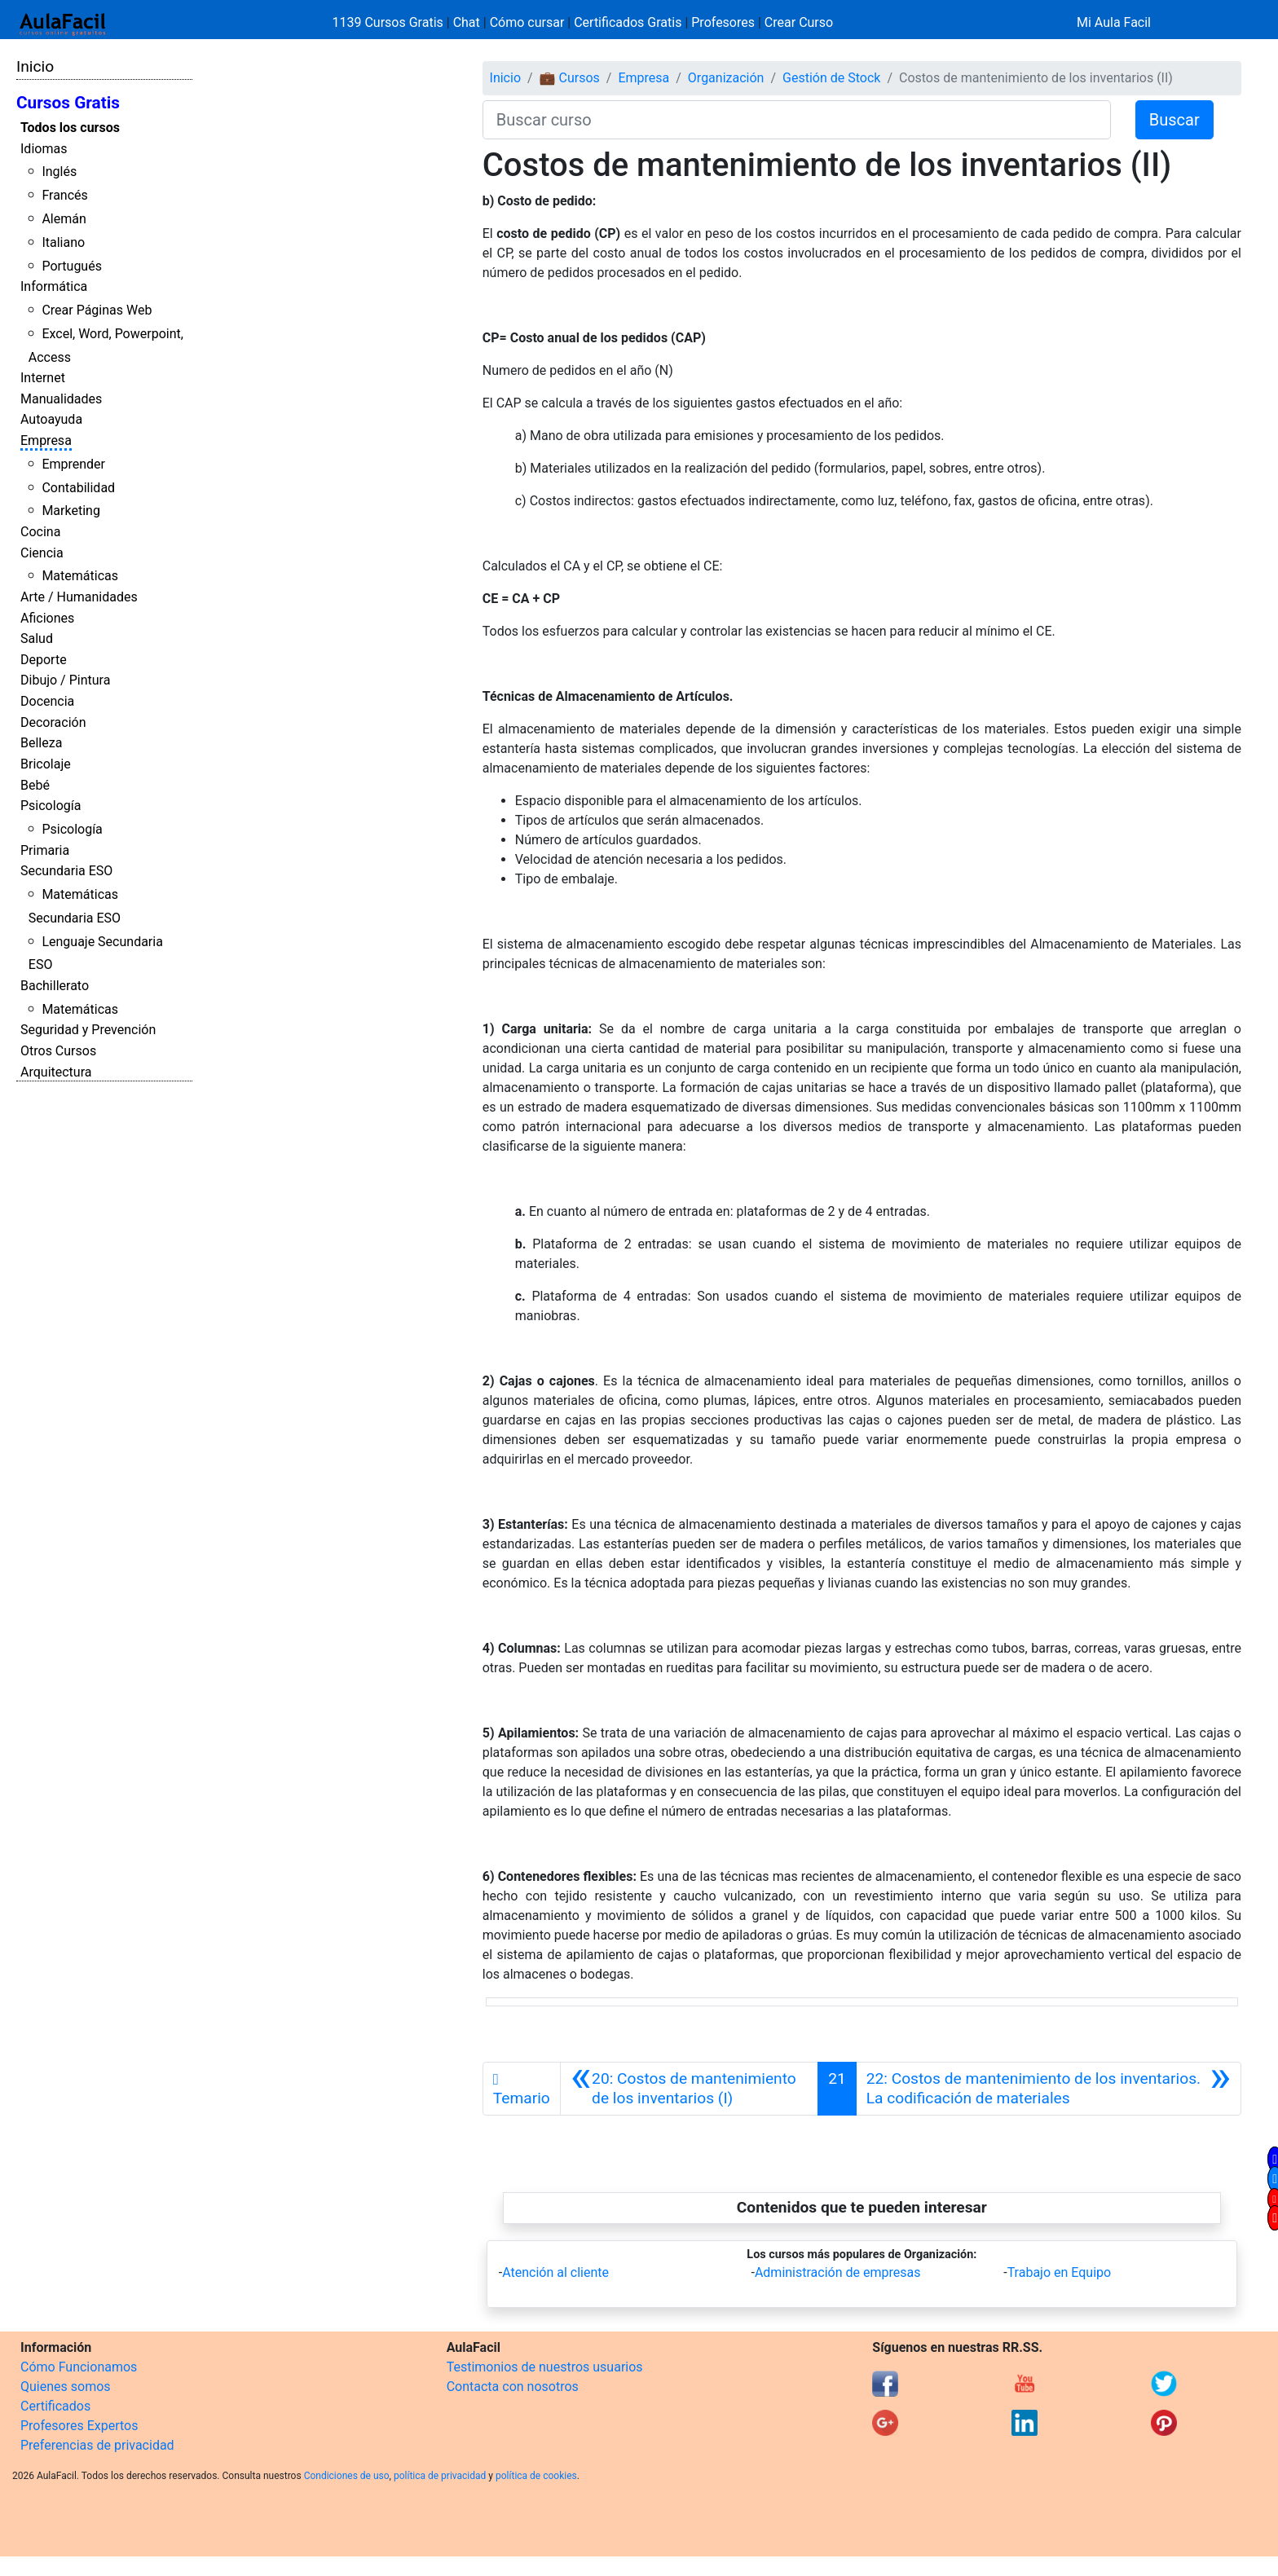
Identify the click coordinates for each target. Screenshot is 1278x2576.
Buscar (1174, 120)
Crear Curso (799, 22)
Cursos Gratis (68, 102)
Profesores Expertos (79, 2425)
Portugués (72, 266)
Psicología (50, 805)
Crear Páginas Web (97, 310)
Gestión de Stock (831, 78)
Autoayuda (51, 419)
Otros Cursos (58, 1051)
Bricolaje (45, 764)
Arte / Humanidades (79, 597)
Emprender (73, 464)
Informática (53, 286)
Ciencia (42, 553)
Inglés (59, 171)
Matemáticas (80, 575)
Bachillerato (54, 985)
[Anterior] (689, 2089)
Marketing (70, 510)
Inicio (35, 66)
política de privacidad (440, 2475)
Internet (42, 377)
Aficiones (47, 618)
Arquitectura (55, 1072)
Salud (36, 638)
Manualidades (61, 399)
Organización (726, 78)
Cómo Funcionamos (78, 2367)
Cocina (40, 531)
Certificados (55, 2406)
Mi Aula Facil (1114, 22)
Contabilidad (78, 487)
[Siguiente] (1048, 2089)
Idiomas (43, 148)
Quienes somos (65, 2386)
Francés (64, 195)
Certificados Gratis (627, 22)
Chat (466, 22)
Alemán (64, 219)
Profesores (723, 22)
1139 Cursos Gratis (390, 22)
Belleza (41, 743)
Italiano (63, 242)
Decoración (53, 722)
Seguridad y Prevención (88, 1029)
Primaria (44, 850)
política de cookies (536, 2475)
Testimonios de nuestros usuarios (545, 2367)
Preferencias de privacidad (97, 2445)
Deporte (43, 659)
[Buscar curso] (797, 119)
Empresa (46, 440)
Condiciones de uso (347, 2475)
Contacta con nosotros (513, 2386)
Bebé (35, 785)
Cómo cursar (527, 22)
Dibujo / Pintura (65, 680)
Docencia (47, 701)
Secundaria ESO (66, 870)
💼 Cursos (570, 78)
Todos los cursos (70, 127)
